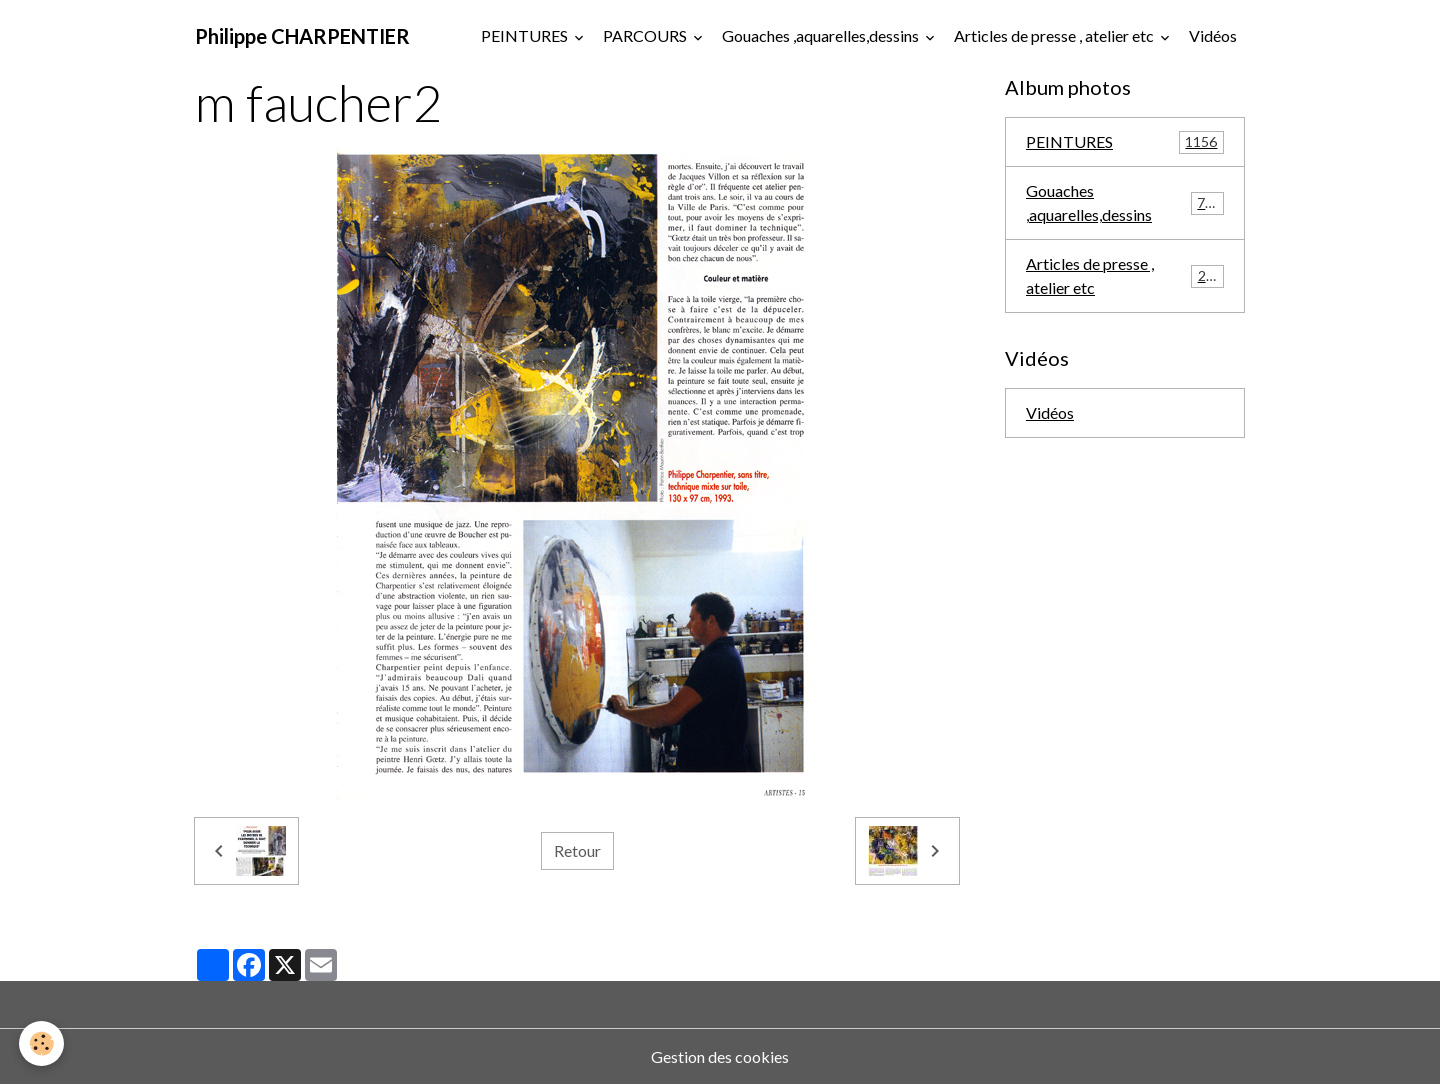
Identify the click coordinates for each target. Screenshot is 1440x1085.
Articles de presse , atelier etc (1055, 35)
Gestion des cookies (720, 1056)
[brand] (302, 36)
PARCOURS (646, 35)
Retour (577, 850)
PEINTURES (526, 35)
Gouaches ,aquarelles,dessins (822, 35)
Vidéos (1213, 35)
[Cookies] (42, 1043)
